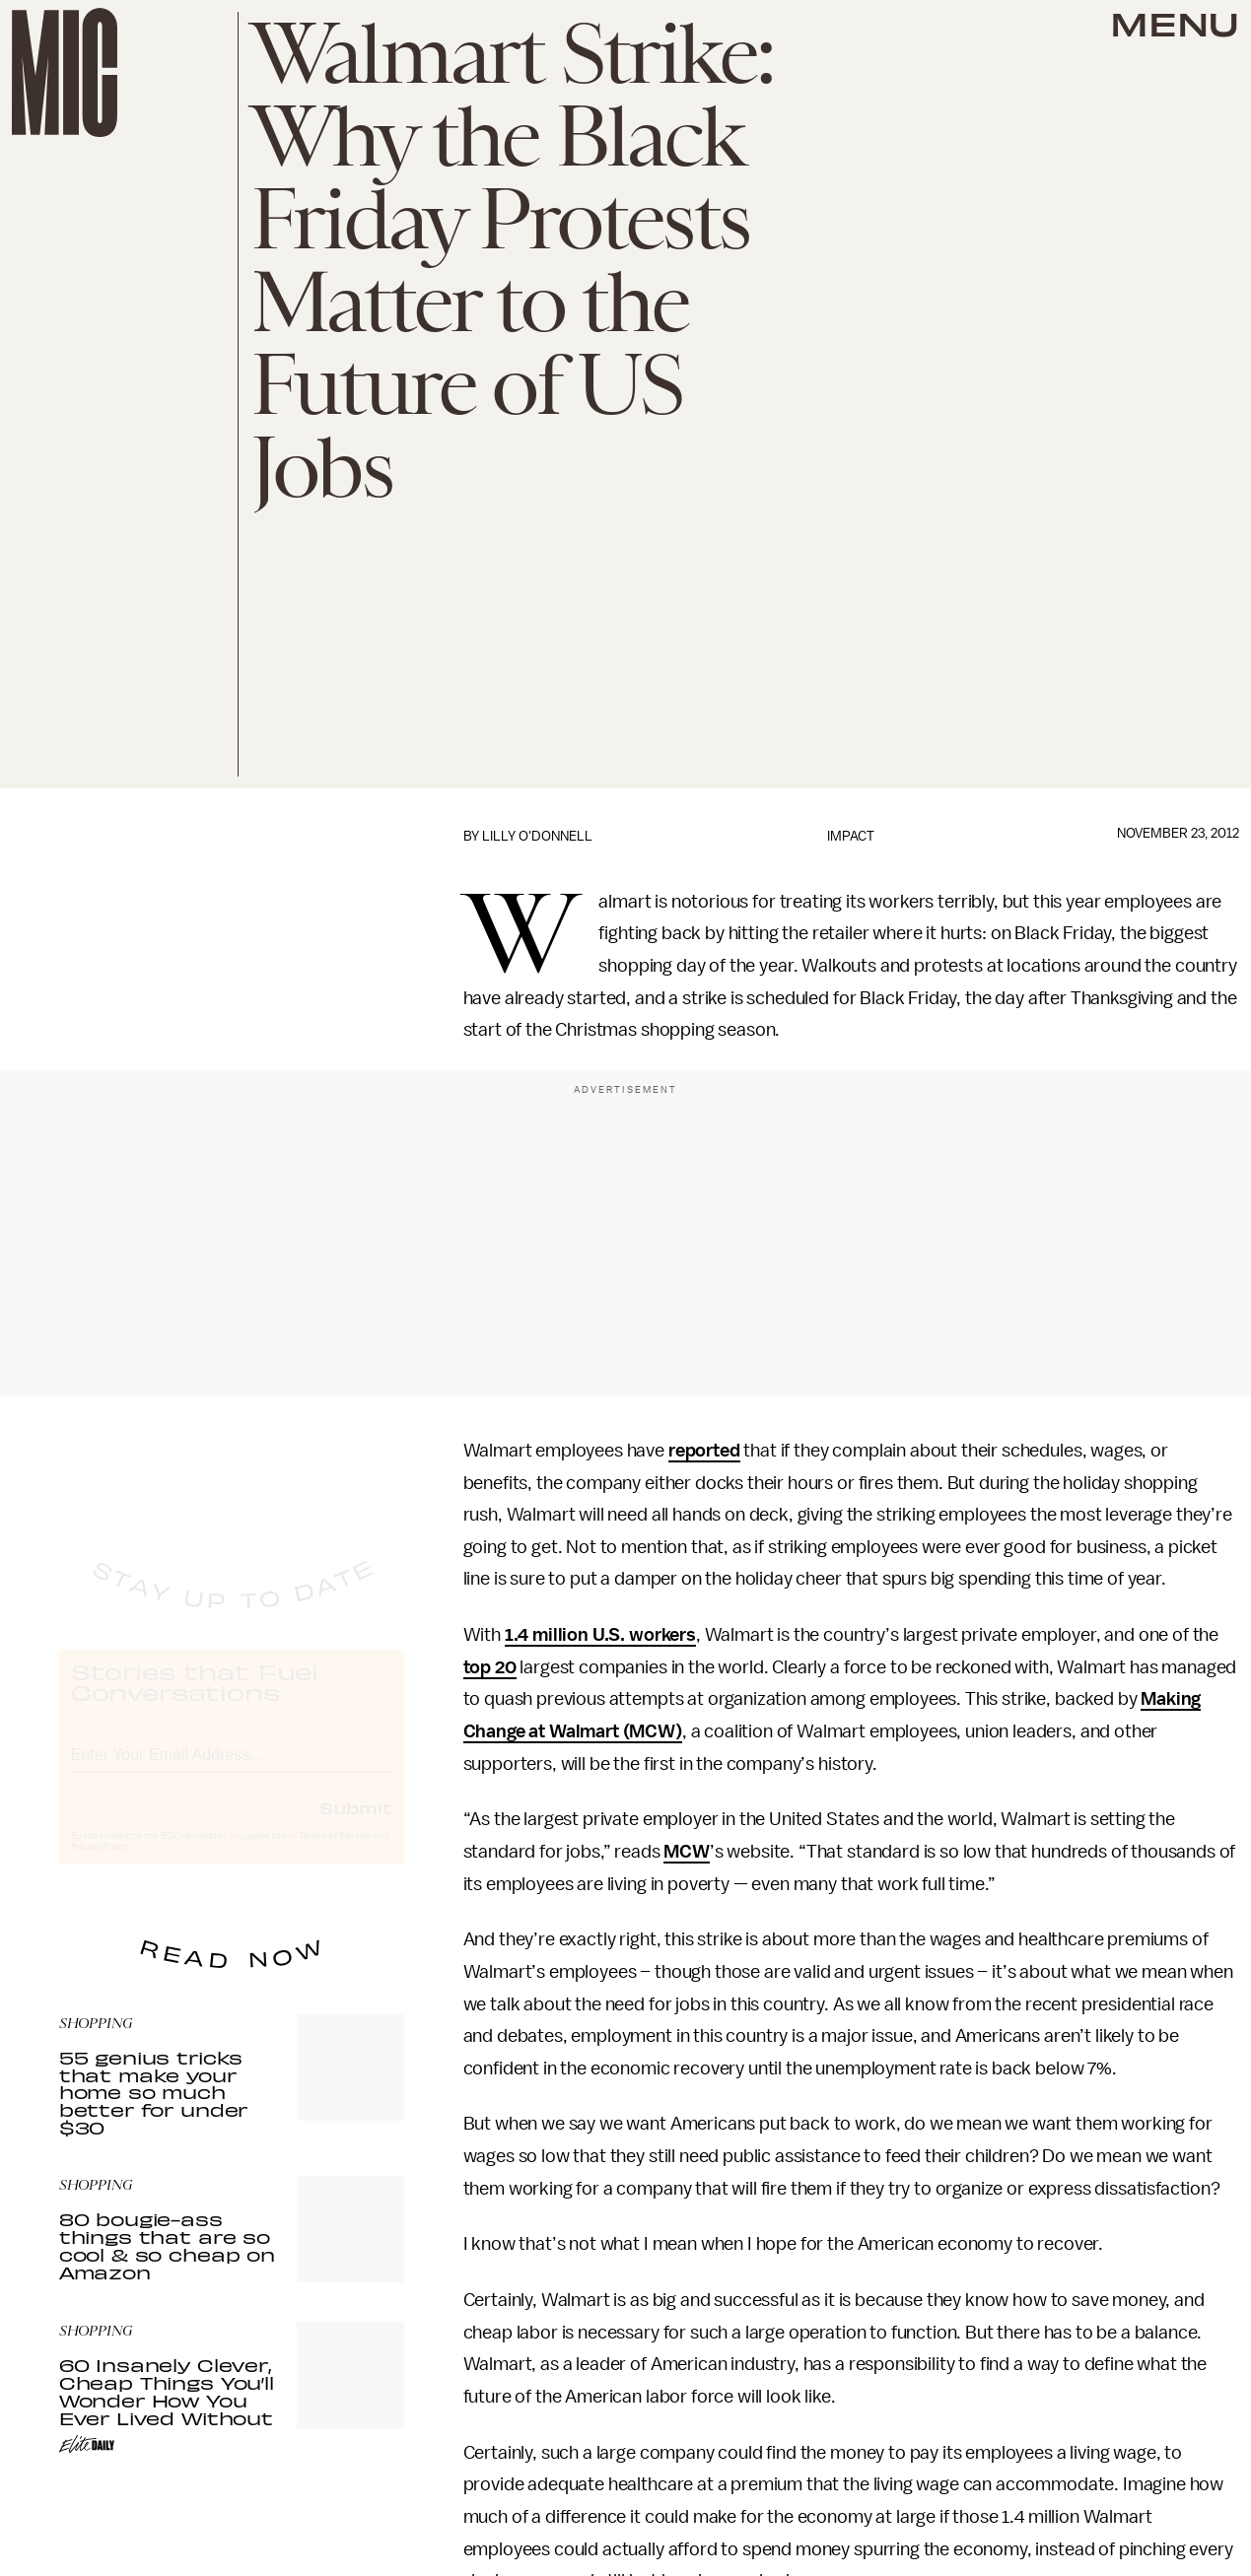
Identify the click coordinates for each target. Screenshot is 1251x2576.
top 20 (490, 1667)
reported (704, 1450)
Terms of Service (335, 1854)
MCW (686, 1852)
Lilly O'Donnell (537, 836)
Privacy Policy (99, 1864)
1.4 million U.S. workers (600, 1635)
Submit (355, 1825)
